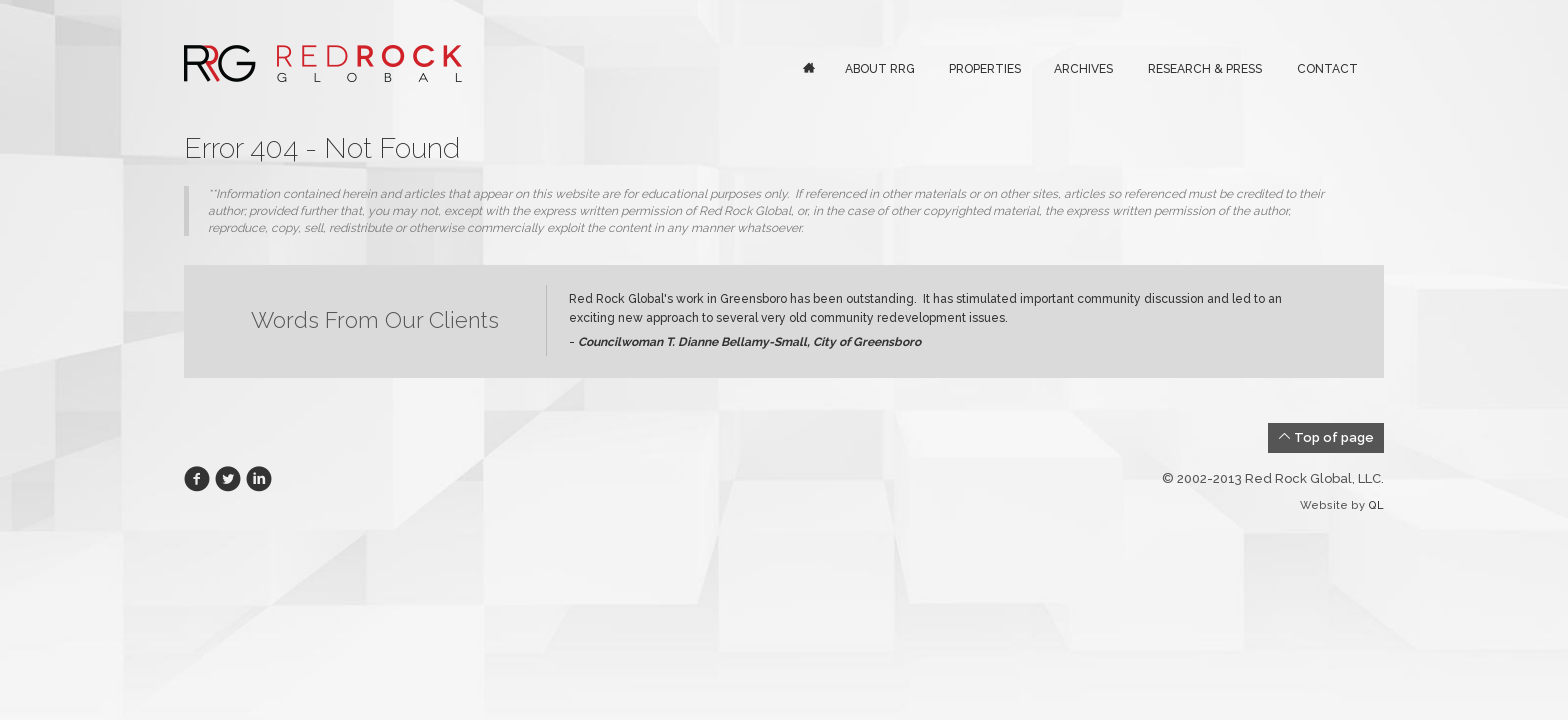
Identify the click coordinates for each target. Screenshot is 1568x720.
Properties (985, 69)
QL (1376, 505)
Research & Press (1205, 69)
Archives (1083, 69)
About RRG (880, 69)
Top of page (1326, 437)
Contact (1327, 69)
